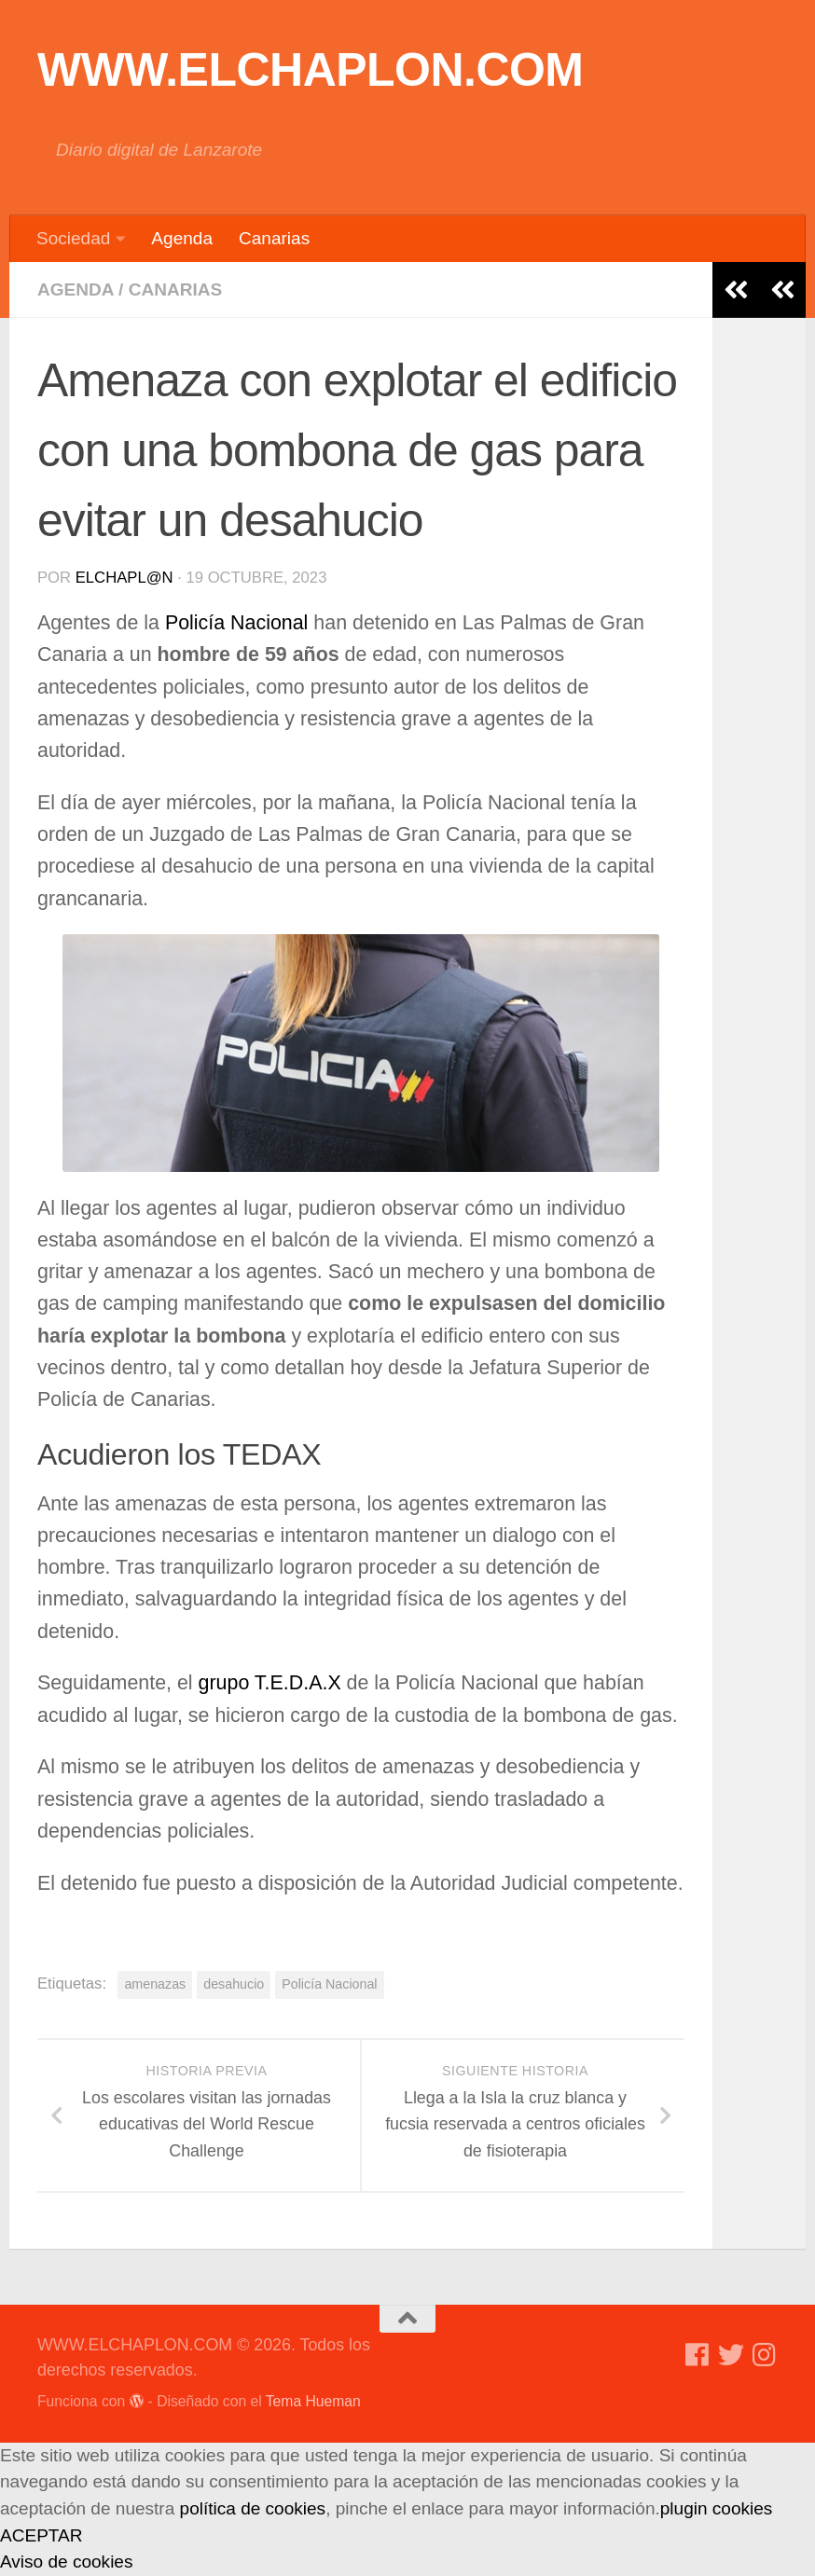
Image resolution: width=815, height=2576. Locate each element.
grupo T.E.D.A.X (273, 1683)
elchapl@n (124, 577)
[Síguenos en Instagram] (765, 2355)
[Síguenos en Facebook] (697, 2355)
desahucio (233, 1984)
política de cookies (253, 2508)
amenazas (155, 1984)
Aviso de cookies (66, 2561)
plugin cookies (716, 2508)
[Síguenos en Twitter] (731, 2355)
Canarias (274, 238)
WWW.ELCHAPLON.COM (310, 70)
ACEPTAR (41, 2535)
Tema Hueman (313, 2401)
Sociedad (73, 238)
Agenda (182, 238)
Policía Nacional (239, 623)
